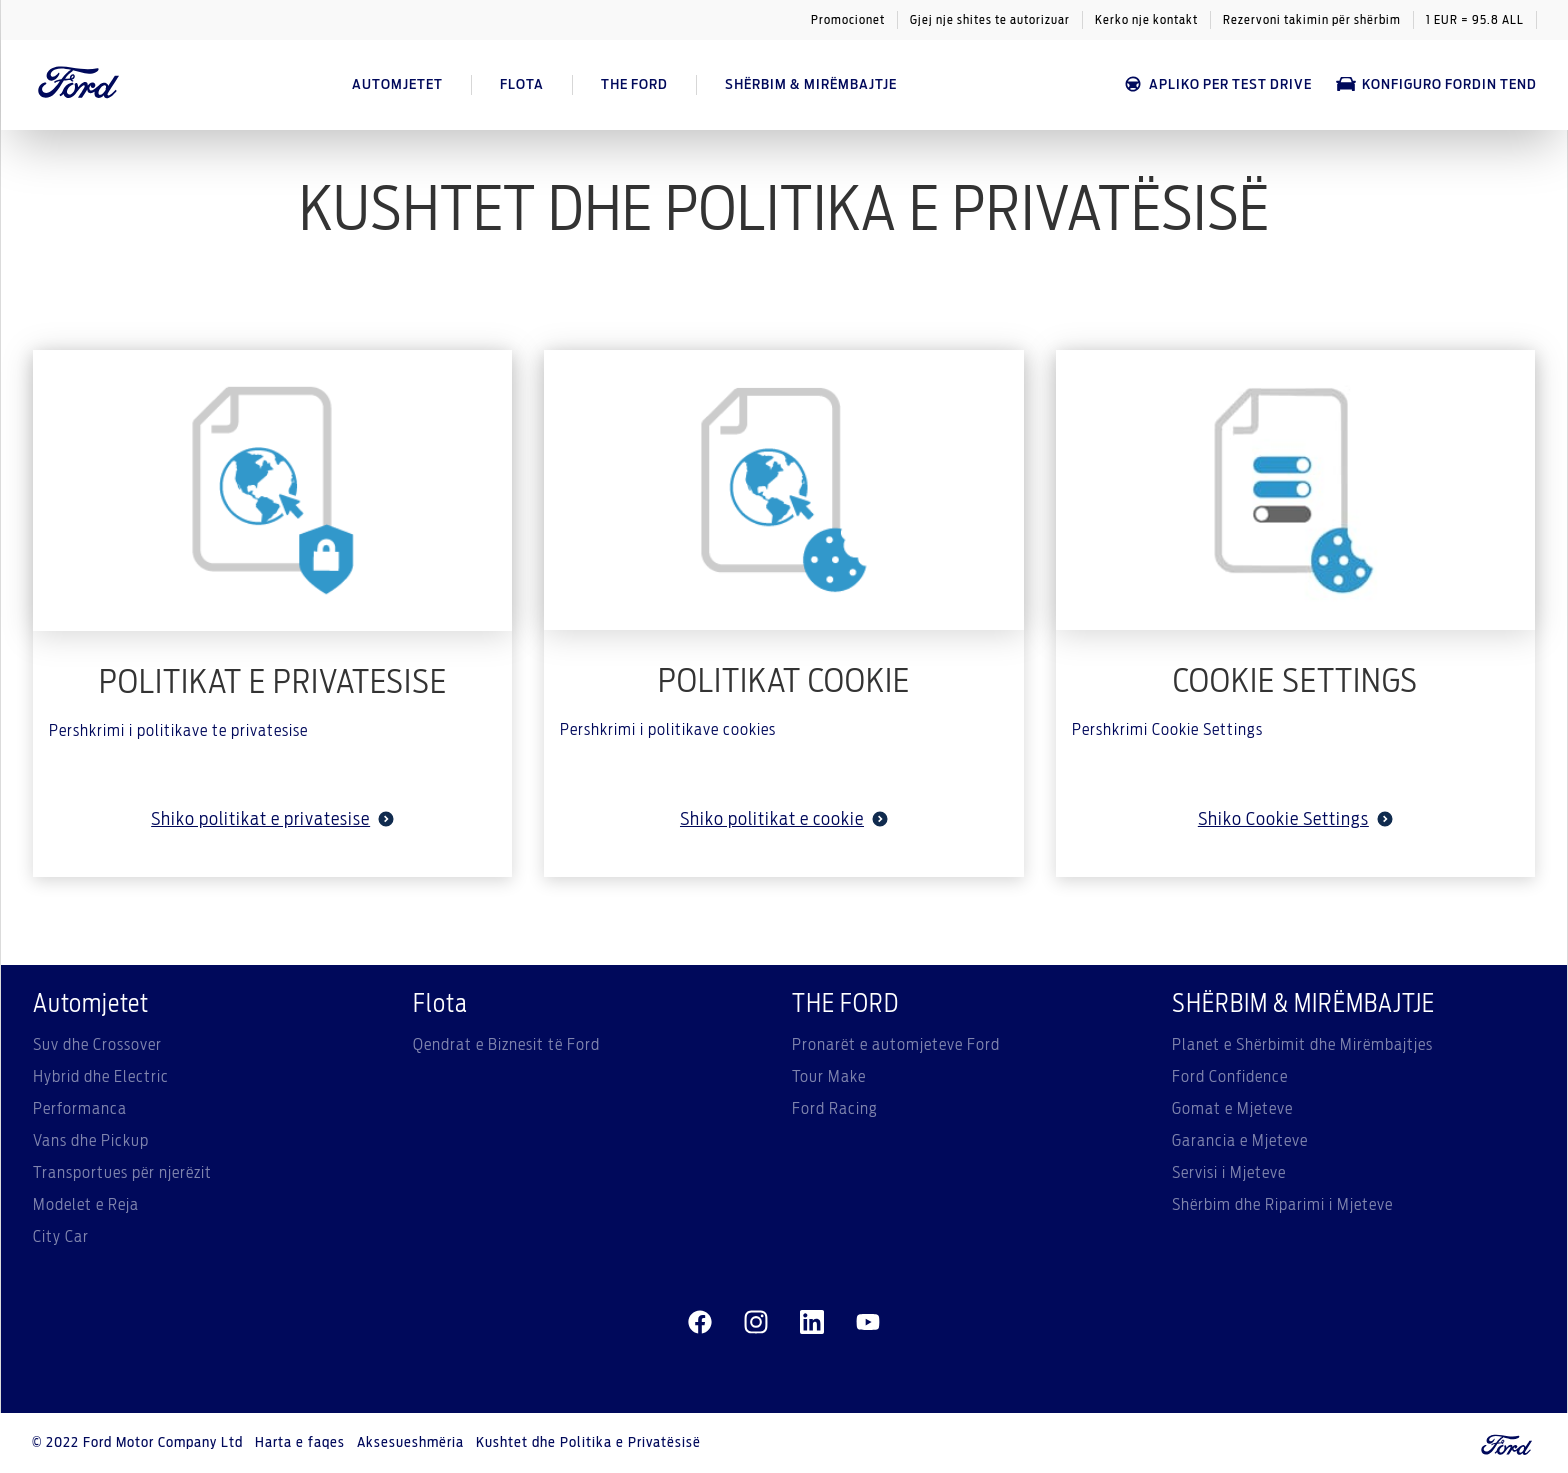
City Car (61, 1237)
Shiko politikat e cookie (784, 820)
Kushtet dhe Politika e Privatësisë (588, 1443)
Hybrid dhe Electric (101, 1077)
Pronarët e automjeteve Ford (896, 1045)
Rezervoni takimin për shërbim (1312, 20)
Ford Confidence (1230, 1077)
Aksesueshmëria (410, 1443)
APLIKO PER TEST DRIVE (1217, 84)
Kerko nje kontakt (1146, 20)
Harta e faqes (300, 1443)
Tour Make (829, 1077)
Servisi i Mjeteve (1229, 1173)
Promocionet (848, 20)
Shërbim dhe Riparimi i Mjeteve (1282, 1205)
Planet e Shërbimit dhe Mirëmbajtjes (1302, 1045)
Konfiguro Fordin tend (1436, 84)
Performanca (80, 1109)
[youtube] (868, 1323)
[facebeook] (700, 1323)
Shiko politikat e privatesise (272, 820)
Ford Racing (835, 1109)
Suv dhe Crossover (97, 1045)
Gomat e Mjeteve (1232, 1109)
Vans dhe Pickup (91, 1141)
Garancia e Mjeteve (1240, 1141)
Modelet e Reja (86, 1205)
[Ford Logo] (79, 85)
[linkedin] (812, 1323)
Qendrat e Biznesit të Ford (506, 1045)
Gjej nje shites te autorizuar (990, 20)
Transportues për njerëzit (122, 1173)
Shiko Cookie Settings (1295, 820)
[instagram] (756, 1323)
